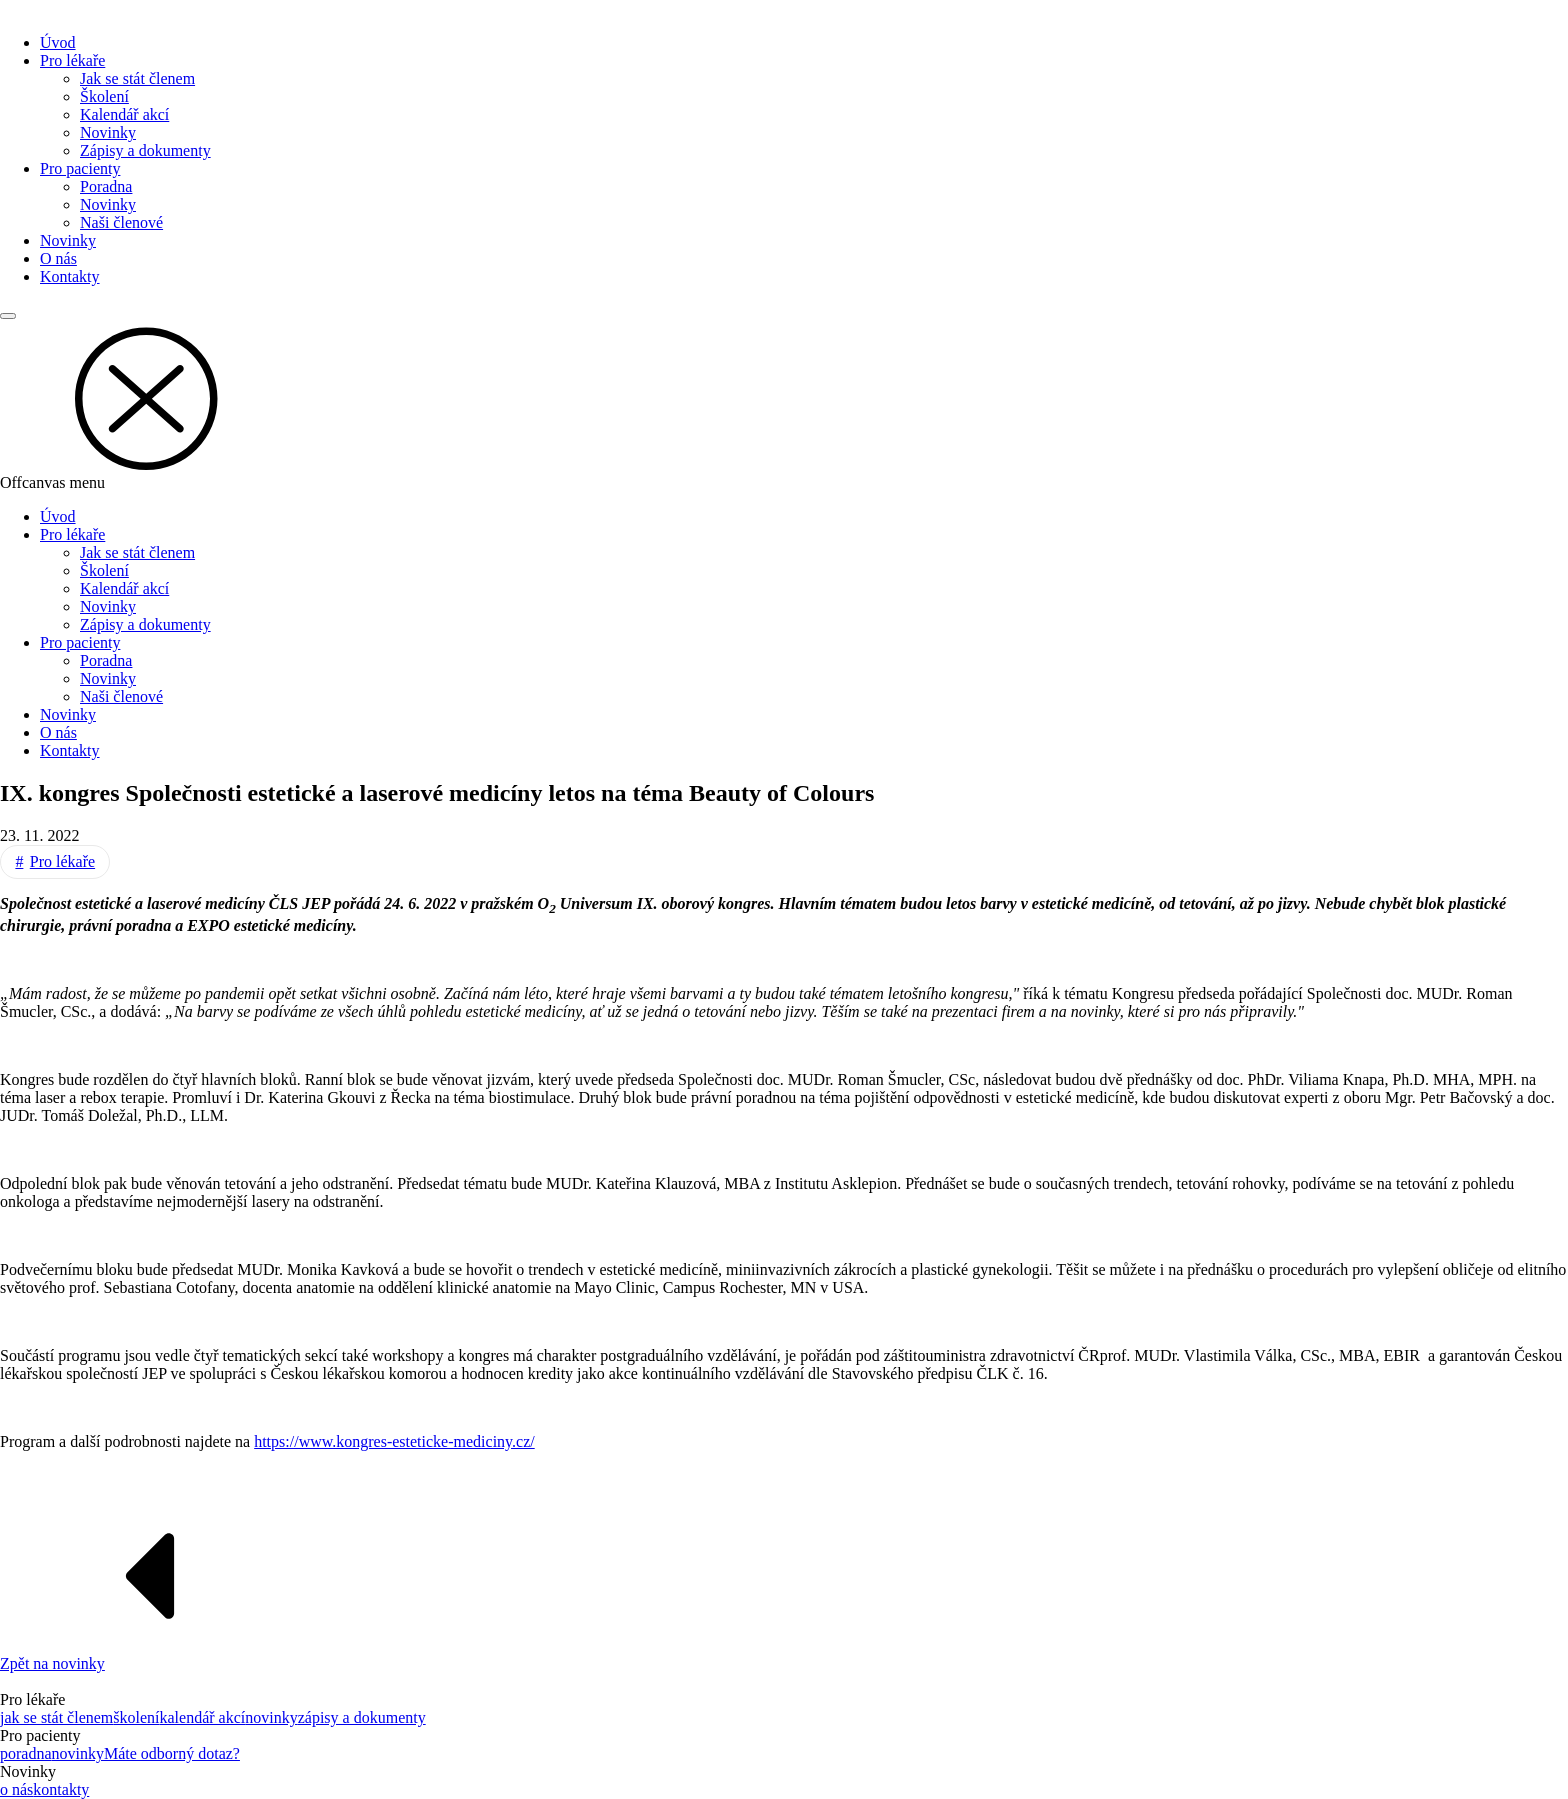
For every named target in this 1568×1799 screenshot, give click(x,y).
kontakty (61, 1789)
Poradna (106, 186)
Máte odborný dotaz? (172, 1753)
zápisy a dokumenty (362, 1717)
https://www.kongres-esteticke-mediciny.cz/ (394, 1441)
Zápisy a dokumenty (145, 150)
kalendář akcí (203, 1717)
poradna (26, 1753)
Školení (104, 96)
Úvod (58, 42)
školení (136, 1717)
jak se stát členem (56, 1717)
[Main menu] (8, 316)
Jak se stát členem (137, 78)
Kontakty (70, 276)
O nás (58, 258)
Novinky (108, 132)
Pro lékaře (72, 60)
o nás (16, 1789)
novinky (271, 1717)
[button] (784, 397)
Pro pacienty (80, 168)
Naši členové (121, 222)
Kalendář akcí (124, 114)
